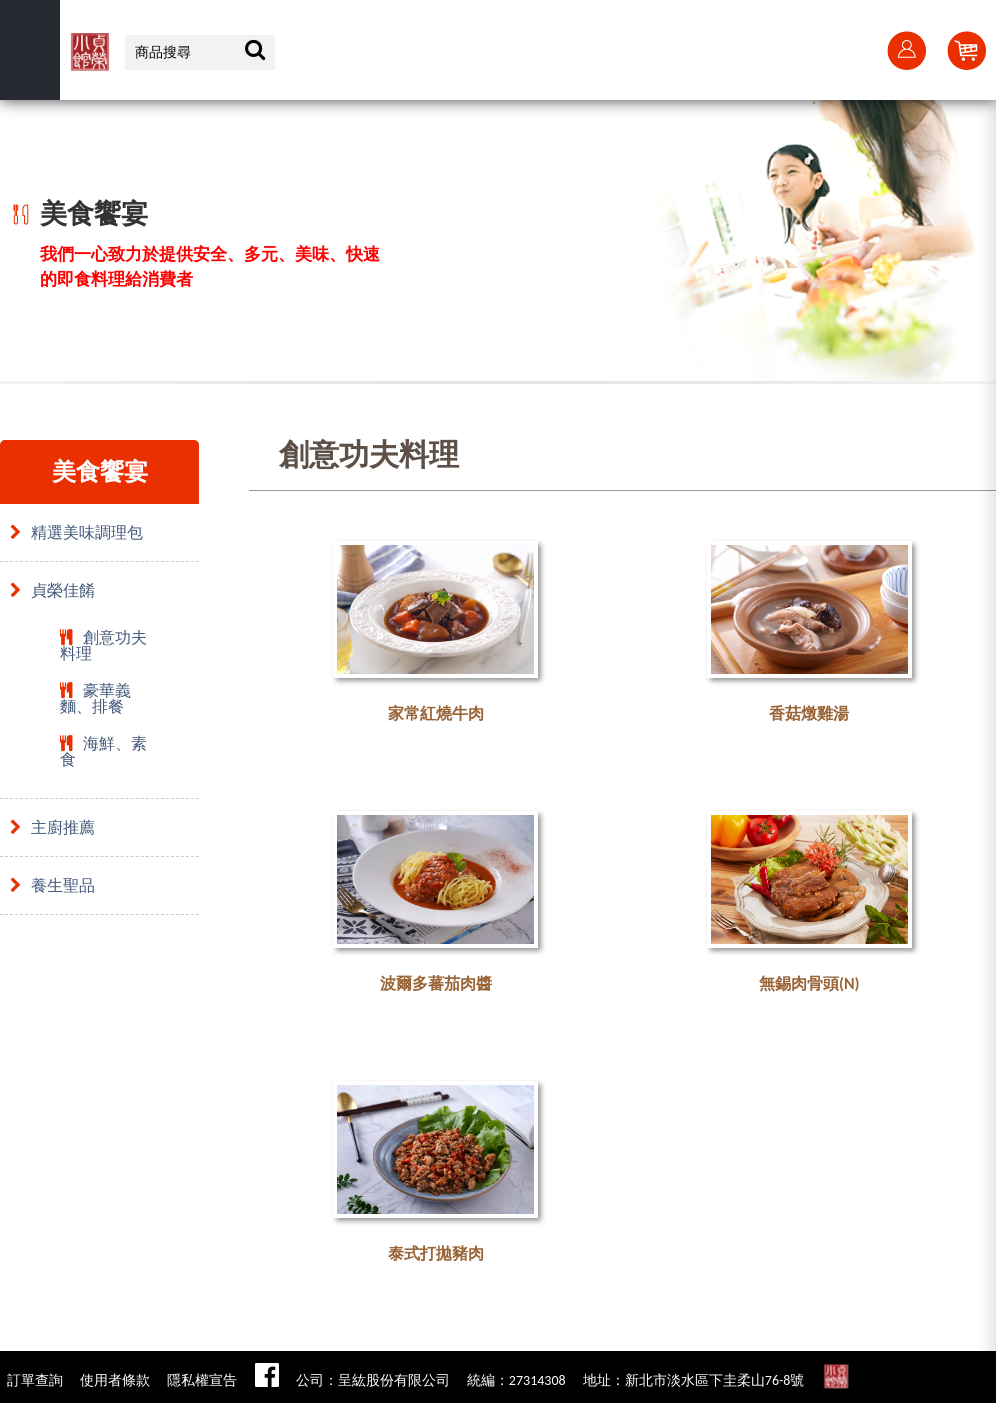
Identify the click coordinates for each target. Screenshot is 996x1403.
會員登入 (906, 50)
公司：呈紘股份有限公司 (373, 1380)
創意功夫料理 (103, 645)
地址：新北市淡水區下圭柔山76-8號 (694, 1380)
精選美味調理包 (76, 532)
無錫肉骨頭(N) (809, 983)
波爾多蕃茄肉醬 (436, 983)
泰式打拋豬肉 (436, 1253)
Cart (966, 50)
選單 (30, 50)
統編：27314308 (516, 1380)
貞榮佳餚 (52, 590)
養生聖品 (52, 885)
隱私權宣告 (202, 1380)
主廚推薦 (52, 827)
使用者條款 (115, 1380)
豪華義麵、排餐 (95, 698)
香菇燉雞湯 (809, 713)
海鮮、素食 (103, 751)
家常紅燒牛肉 (436, 713)
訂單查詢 (35, 1380)
